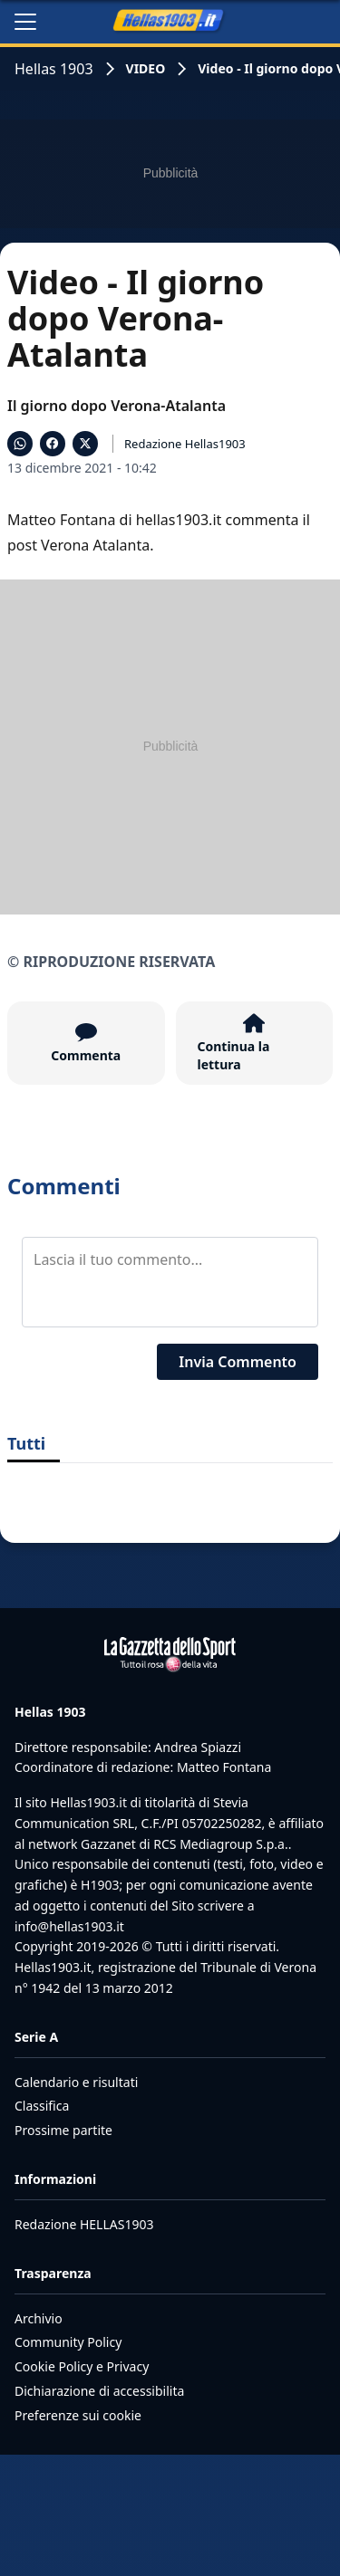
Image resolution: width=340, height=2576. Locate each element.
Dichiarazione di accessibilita (99, 2390)
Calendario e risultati (76, 2082)
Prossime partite (63, 2130)
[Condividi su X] (85, 443)
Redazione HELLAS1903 (84, 2224)
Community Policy (68, 2342)
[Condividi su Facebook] (52, 443)
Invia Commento (237, 1362)
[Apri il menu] (25, 22)
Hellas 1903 (54, 69)
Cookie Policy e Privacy (82, 2366)
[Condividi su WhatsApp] (20, 443)
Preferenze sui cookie (78, 2415)
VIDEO (146, 68)
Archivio (39, 2318)
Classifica (42, 2105)
